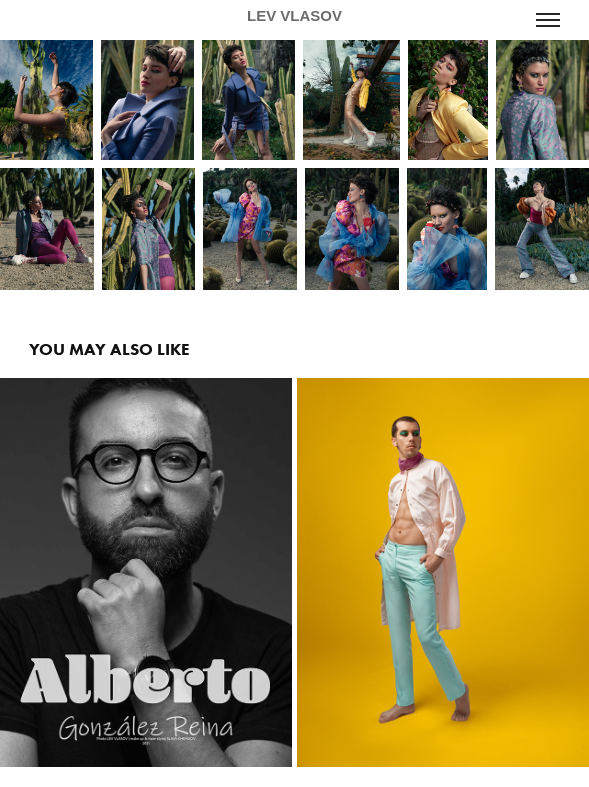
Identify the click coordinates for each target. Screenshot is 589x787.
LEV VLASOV (294, 15)
